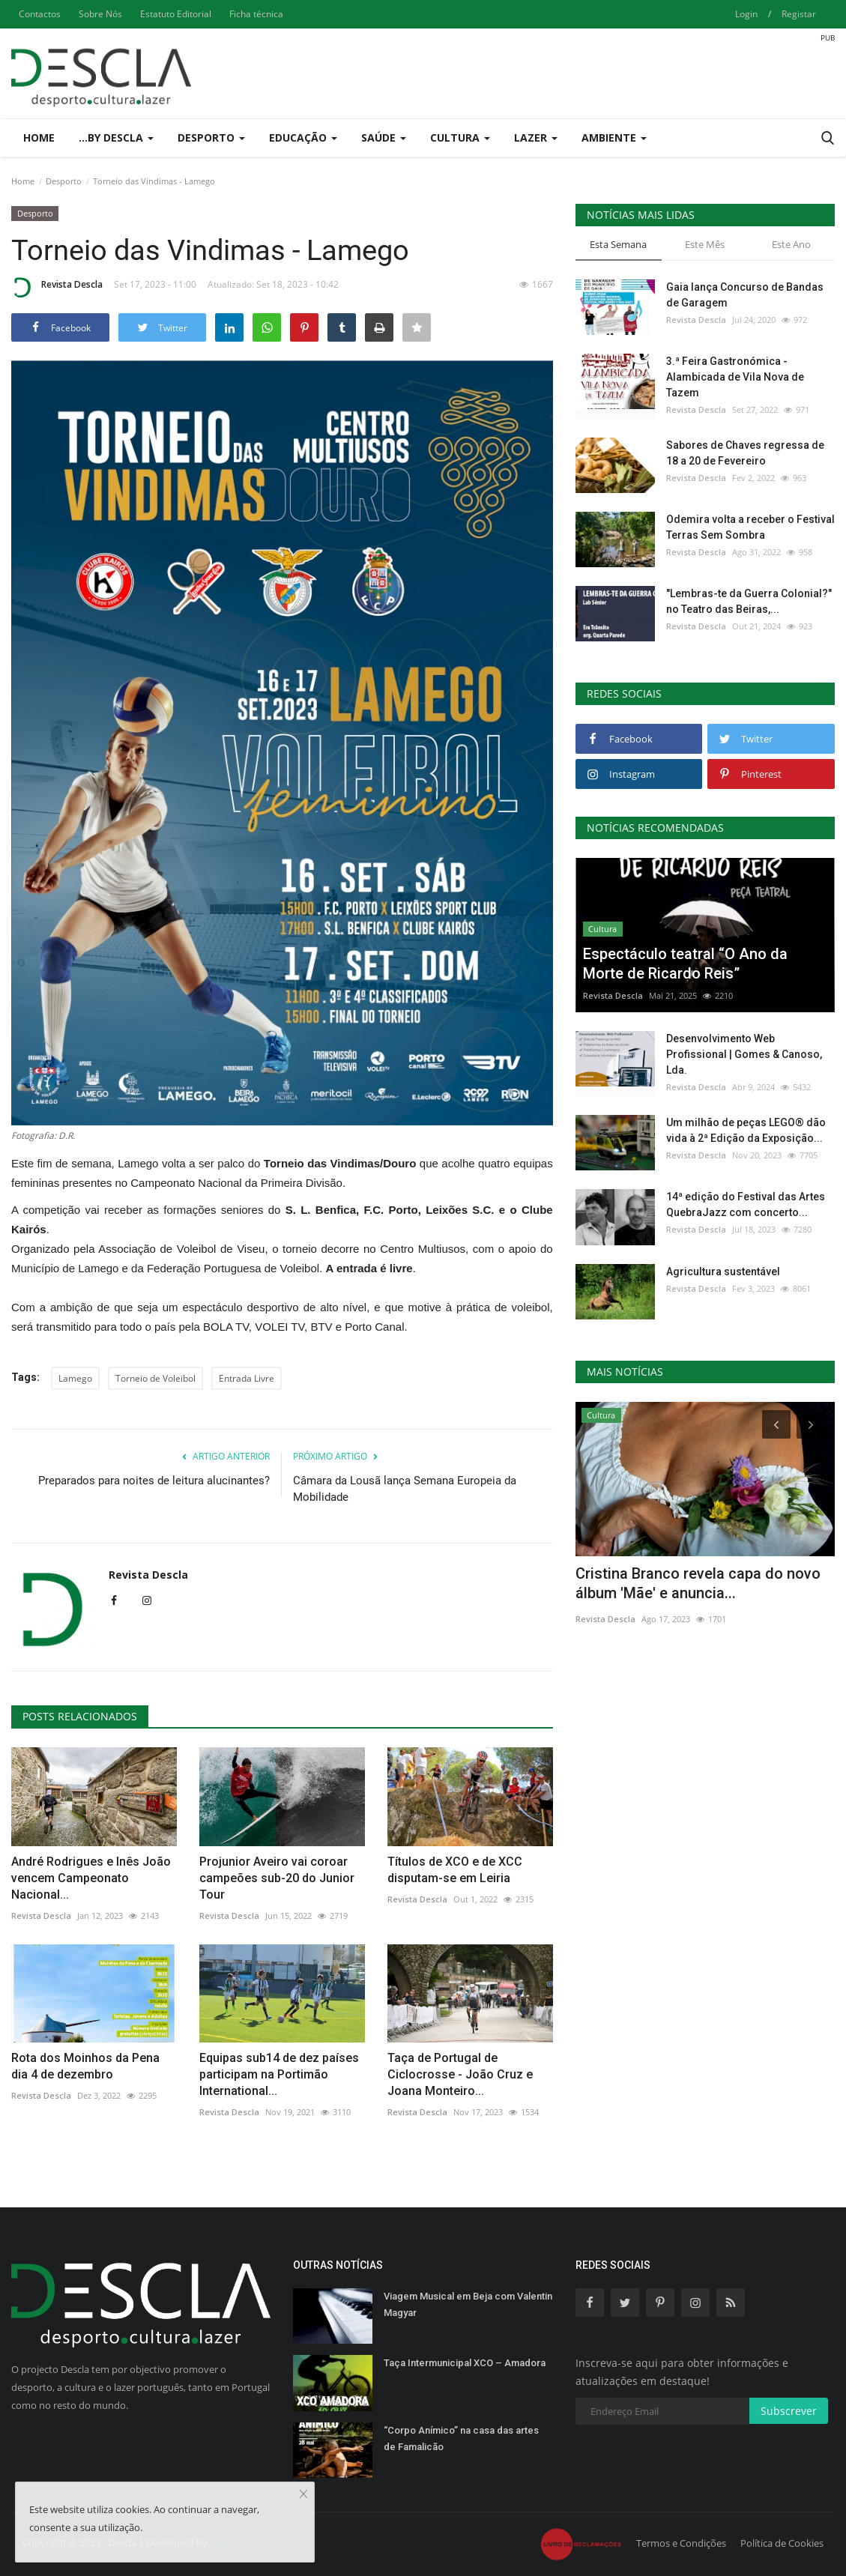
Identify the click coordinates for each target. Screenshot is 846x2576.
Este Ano (791, 244)
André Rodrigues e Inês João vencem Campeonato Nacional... (91, 1878)
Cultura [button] (460, 137)
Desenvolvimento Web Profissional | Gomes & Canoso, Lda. (744, 1054)
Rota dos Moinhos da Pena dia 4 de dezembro (85, 2066)
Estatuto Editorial (175, 13)
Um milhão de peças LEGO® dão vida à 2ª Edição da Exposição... (746, 1130)
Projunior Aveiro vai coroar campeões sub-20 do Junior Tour (276, 1878)
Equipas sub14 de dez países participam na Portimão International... (279, 2074)
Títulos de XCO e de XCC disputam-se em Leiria (454, 1869)
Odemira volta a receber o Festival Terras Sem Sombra (750, 527)
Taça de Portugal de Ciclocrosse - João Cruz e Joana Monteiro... (460, 2074)
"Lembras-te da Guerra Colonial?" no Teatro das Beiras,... (749, 601)
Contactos (40, 13)
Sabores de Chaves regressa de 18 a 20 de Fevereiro (745, 453)
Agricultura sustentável (723, 1272)
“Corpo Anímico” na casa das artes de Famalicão (461, 2438)
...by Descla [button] (116, 137)
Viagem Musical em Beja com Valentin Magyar (468, 2304)
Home (39, 137)
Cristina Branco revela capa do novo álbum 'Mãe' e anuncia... (698, 1583)
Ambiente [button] (614, 137)
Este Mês (705, 244)
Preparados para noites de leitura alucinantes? (154, 1480)
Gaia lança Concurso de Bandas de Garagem (745, 295)
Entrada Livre (246, 1378)
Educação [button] (303, 137)
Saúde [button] (383, 137)
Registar (799, 13)
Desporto (64, 181)
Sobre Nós (100, 13)
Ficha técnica (256, 13)
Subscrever (789, 2411)
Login (746, 13)
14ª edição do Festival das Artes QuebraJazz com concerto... (745, 1204)
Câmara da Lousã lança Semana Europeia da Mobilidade (404, 1489)
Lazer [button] (536, 137)
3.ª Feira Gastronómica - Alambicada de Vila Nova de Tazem (735, 377)
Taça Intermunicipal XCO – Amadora (465, 2362)
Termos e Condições (681, 2543)
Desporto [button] (211, 137)
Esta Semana (618, 244)
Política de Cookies (782, 2543)
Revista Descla (57, 287)
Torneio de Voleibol (155, 1378)
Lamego (75, 1378)
